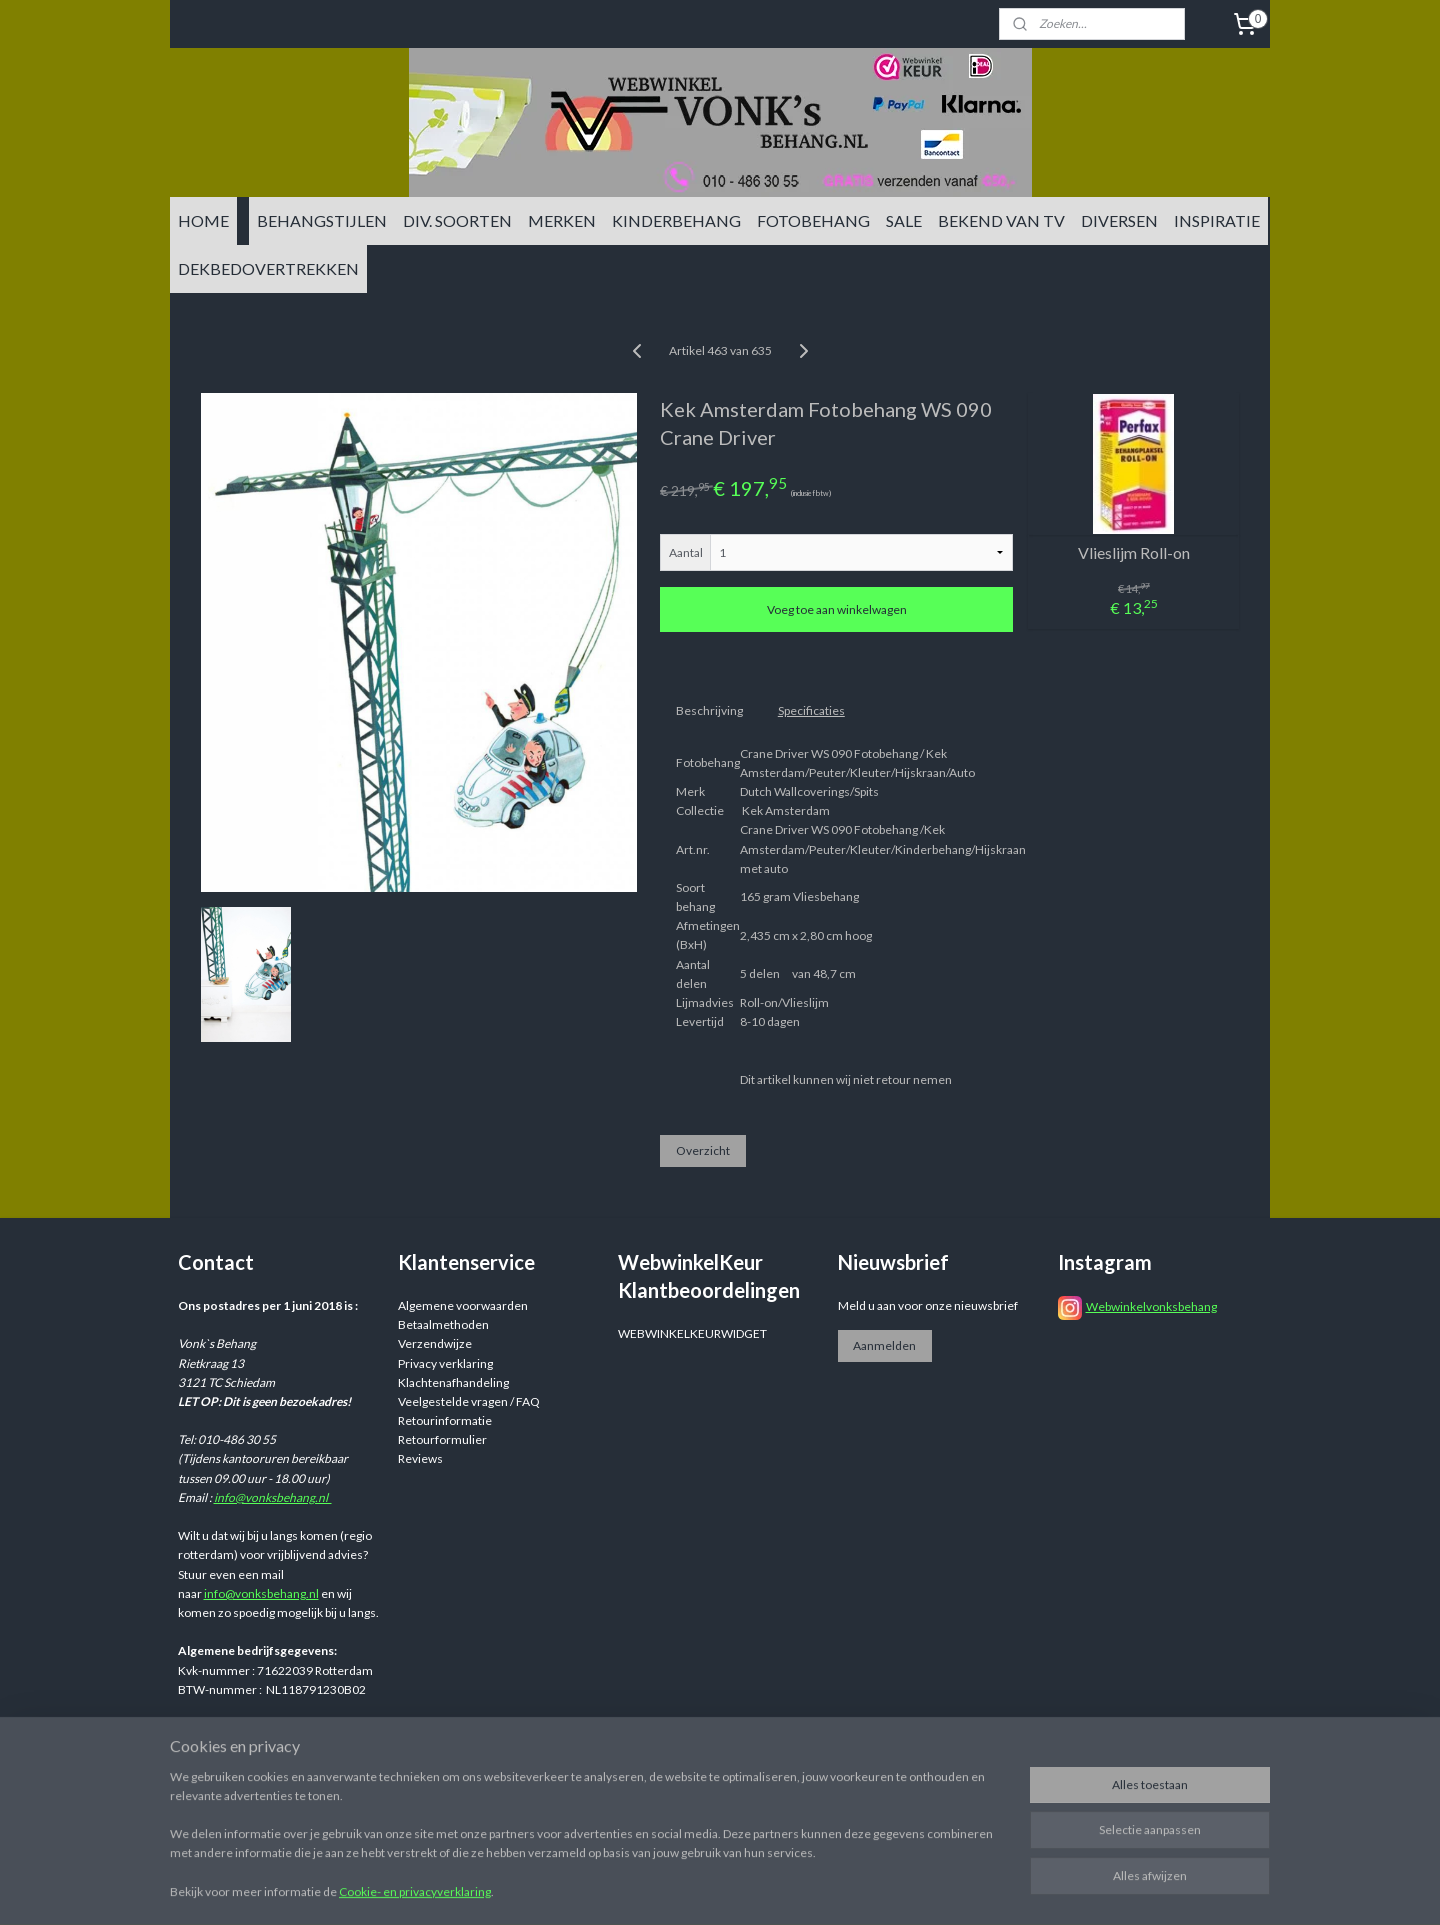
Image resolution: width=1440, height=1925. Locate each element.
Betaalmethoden (443, 1324)
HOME (203, 220)
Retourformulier (442, 1439)
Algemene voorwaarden (463, 1305)
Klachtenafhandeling (453, 1382)
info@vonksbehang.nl (273, 1497)
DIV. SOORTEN (457, 220)
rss (874, 1761)
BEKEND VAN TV (1001, 220)
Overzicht (703, 1150)
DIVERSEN (1119, 220)
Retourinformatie (445, 1420)
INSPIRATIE (1217, 220)
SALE (904, 220)
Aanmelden (884, 1345)
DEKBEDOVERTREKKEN (268, 268)
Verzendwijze (435, 1343)
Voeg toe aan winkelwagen (837, 609)
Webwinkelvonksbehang (1151, 1306)
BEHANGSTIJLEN (322, 220)
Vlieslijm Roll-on (1134, 552)
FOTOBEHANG (813, 220)
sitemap (838, 1761)
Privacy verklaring (445, 1363)
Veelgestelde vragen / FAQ (469, 1401)
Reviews (420, 1458)
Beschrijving (709, 710)
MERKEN (562, 220)
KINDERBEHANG (676, 220)
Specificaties (811, 710)
